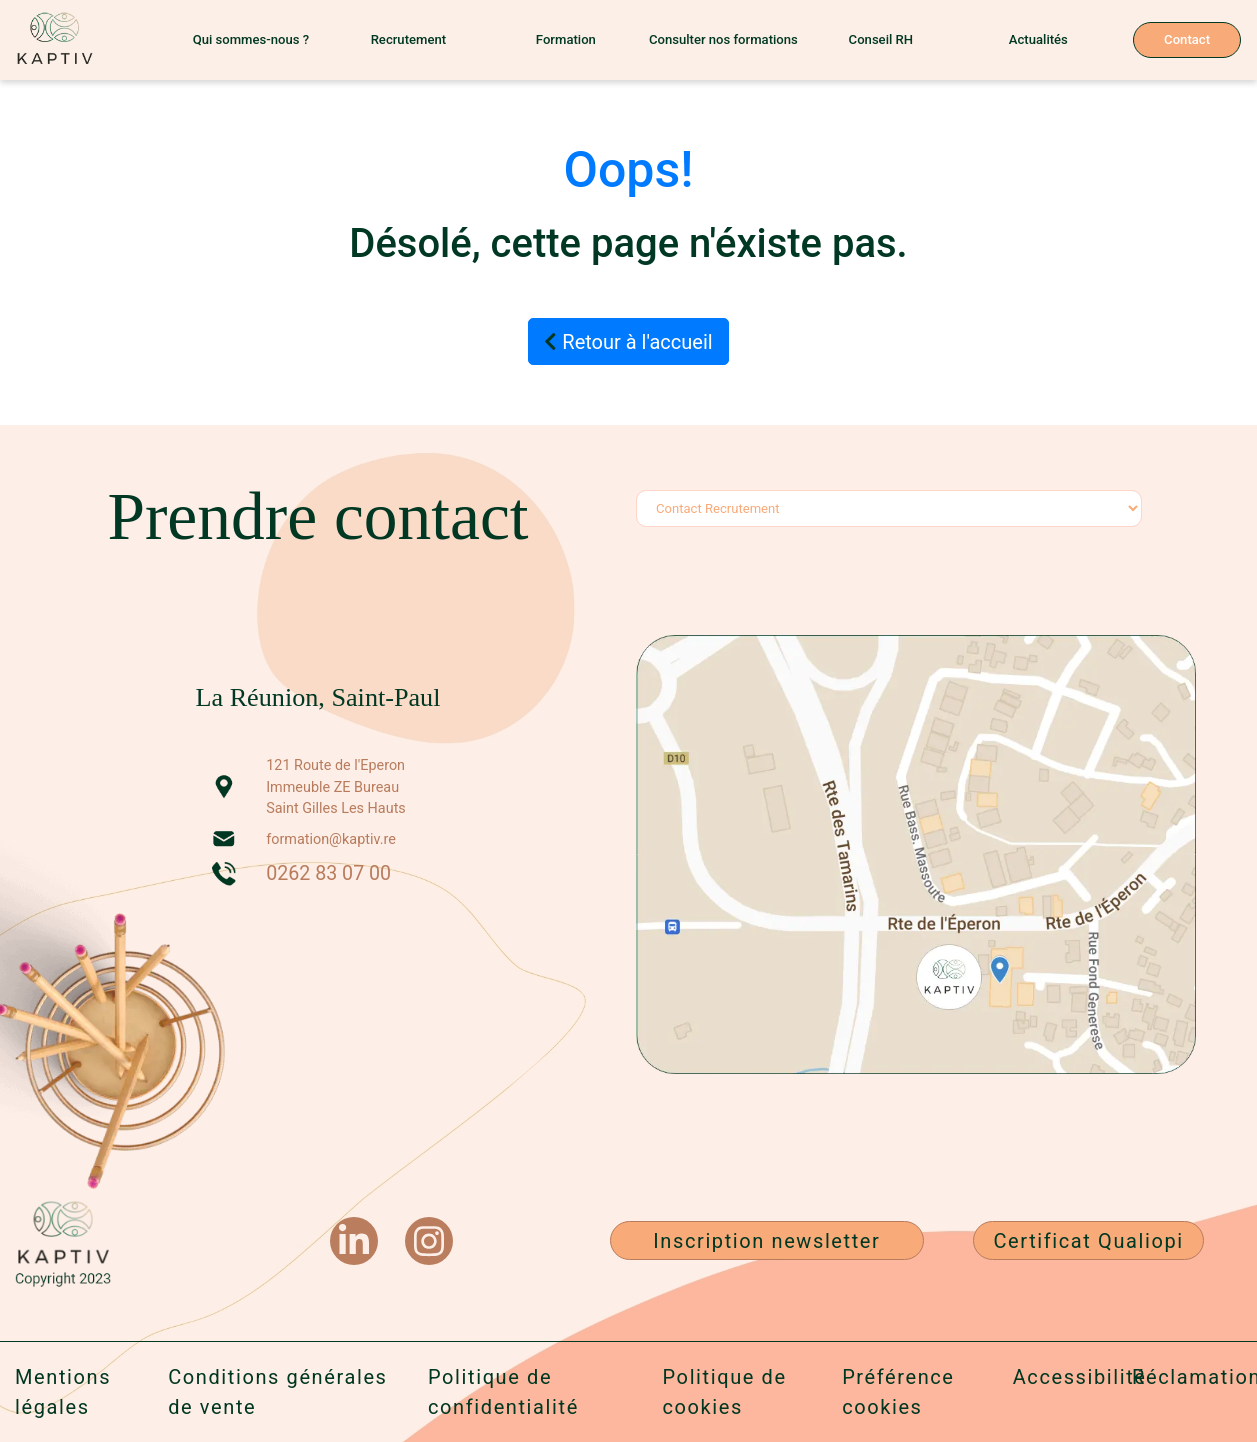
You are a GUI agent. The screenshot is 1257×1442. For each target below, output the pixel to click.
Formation (566, 39)
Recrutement (408, 39)
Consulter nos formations (723, 39)
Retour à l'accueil (628, 342)
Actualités (1038, 39)
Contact (1187, 39)
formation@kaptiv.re (331, 839)
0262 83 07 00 (328, 873)
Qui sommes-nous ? (251, 39)
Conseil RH (881, 39)
